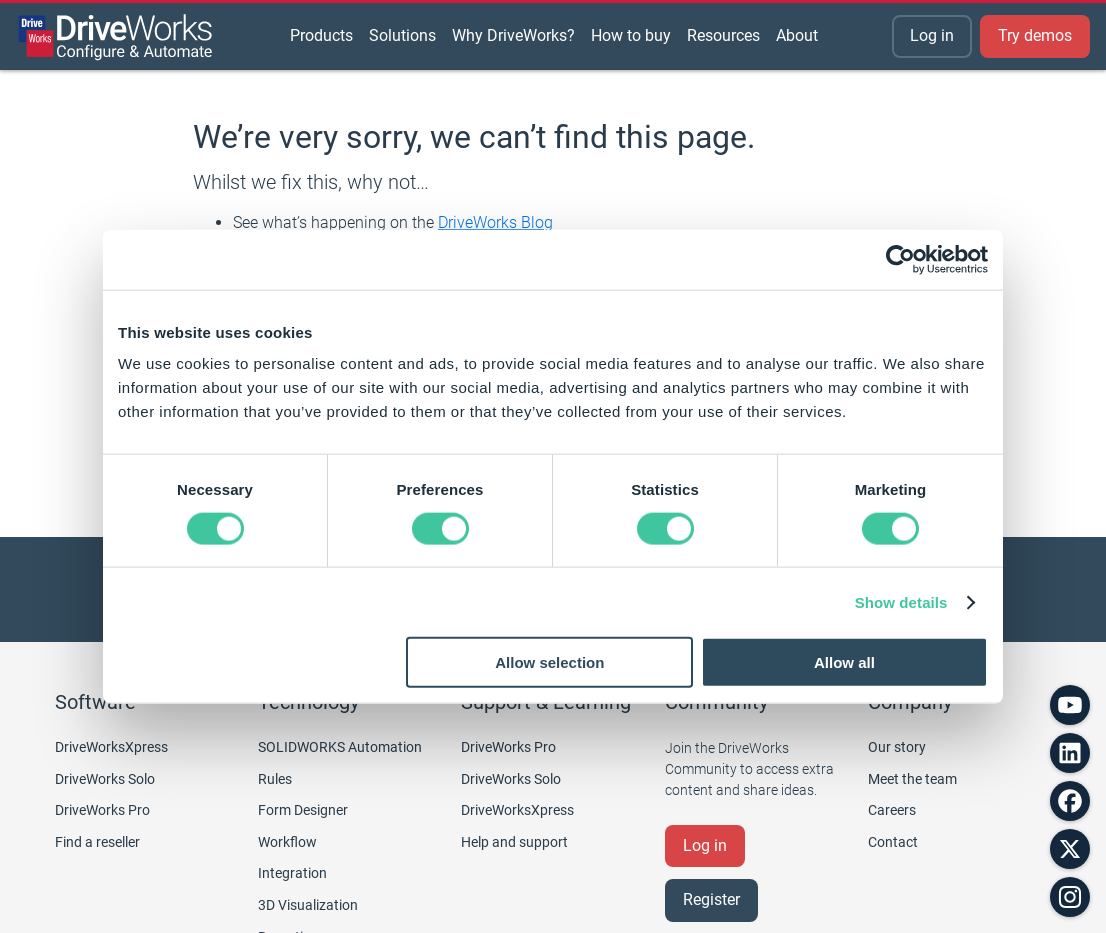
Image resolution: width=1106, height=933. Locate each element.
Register (711, 899)
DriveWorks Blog (495, 222)
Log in (932, 35)
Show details (901, 601)
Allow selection (549, 662)
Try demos (1035, 35)
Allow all (844, 662)
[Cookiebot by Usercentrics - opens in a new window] (900, 259)
